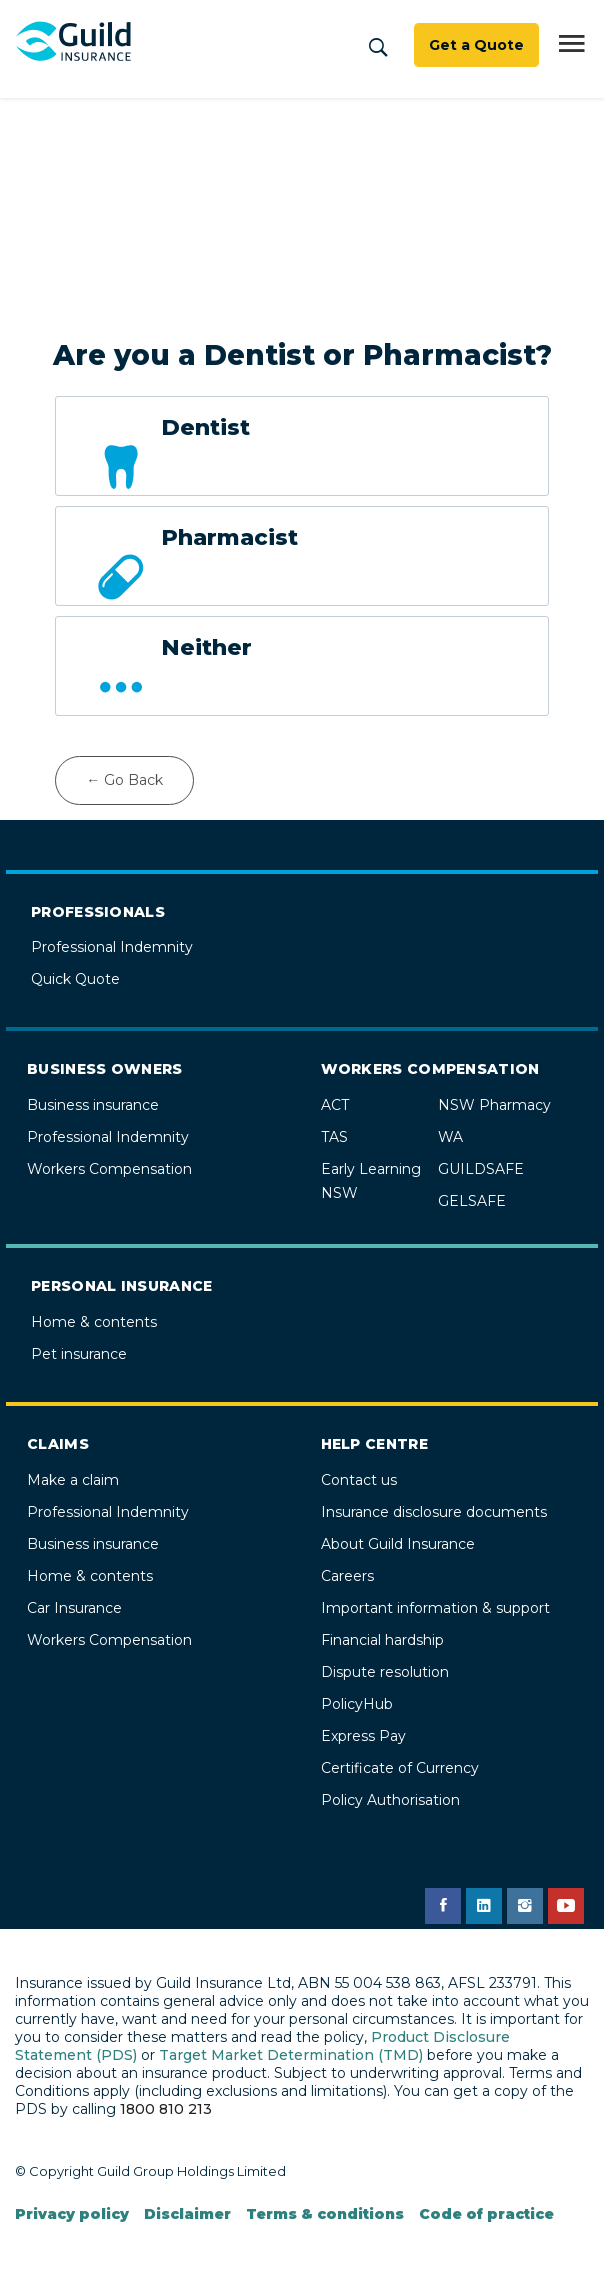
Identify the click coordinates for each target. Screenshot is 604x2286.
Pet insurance (79, 1354)
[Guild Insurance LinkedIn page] (484, 1906)
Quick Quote (75, 979)
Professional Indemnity (112, 947)
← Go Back (124, 780)
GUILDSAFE (481, 1169)
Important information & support (435, 1608)
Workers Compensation (109, 1169)
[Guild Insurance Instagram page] (525, 1906)
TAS (334, 1137)
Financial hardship (382, 1640)
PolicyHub (357, 1704)
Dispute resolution (385, 1672)
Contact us (359, 1480)
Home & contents (94, 1322)
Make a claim (73, 1480)
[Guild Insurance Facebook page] (443, 1906)
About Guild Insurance (398, 1544)
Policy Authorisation (390, 1800)
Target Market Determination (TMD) (291, 2055)
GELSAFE (472, 1201)
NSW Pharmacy (494, 1105)
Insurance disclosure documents (434, 1512)
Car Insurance (74, 1608)
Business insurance (93, 1105)
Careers (347, 1576)
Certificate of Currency (400, 1768)
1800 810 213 (166, 2109)
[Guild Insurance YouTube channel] (566, 1906)
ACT (335, 1105)
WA (450, 1137)
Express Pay (363, 1736)
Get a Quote (476, 45)
